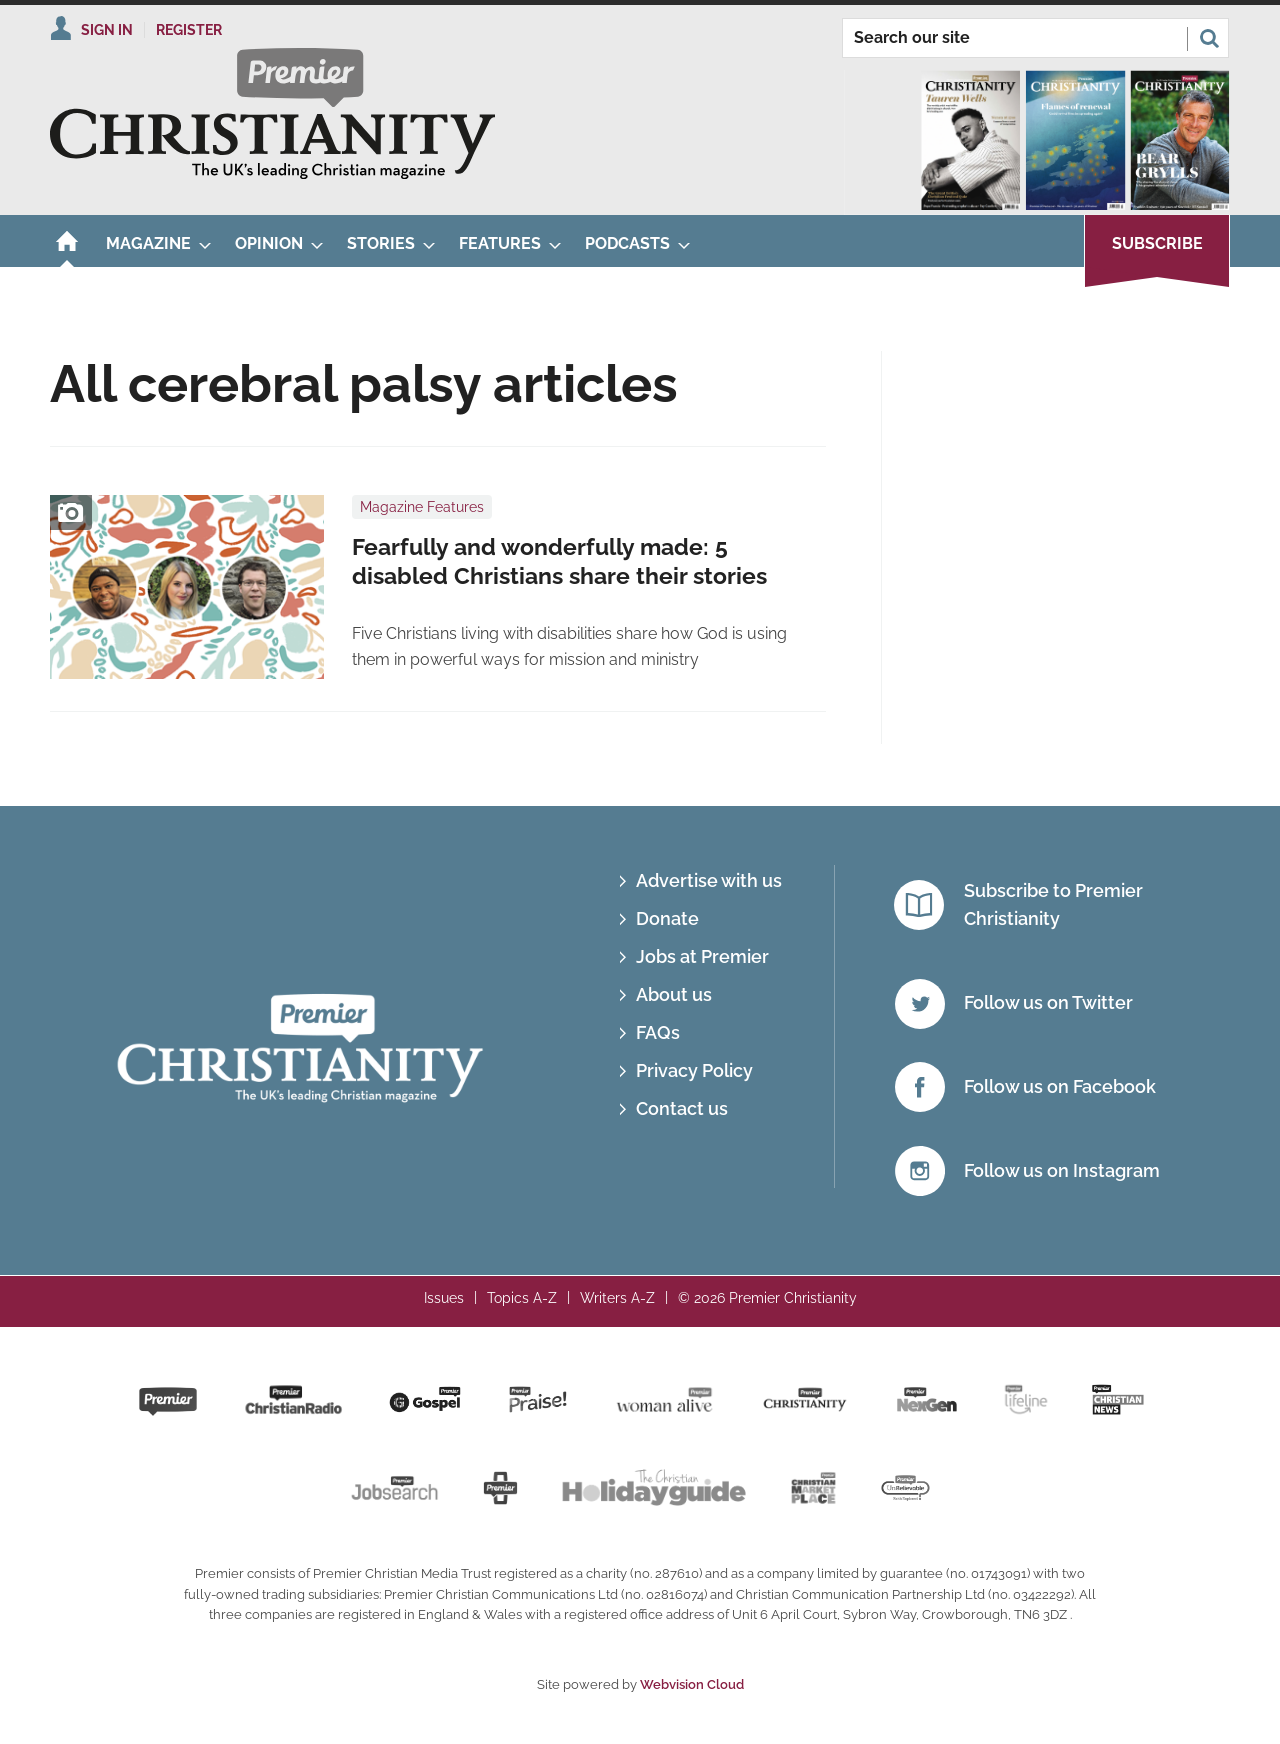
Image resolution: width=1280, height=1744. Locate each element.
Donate (667, 918)
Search (1209, 38)
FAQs (658, 1032)
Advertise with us (709, 880)
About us (674, 994)
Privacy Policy (694, 1070)
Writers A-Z (617, 1298)
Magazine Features (422, 507)
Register (189, 30)
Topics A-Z (522, 1298)
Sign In (107, 30)
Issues (444, 1298)
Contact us (682, 1108)
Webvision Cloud (692, 1684)
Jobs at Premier (702, 956)
